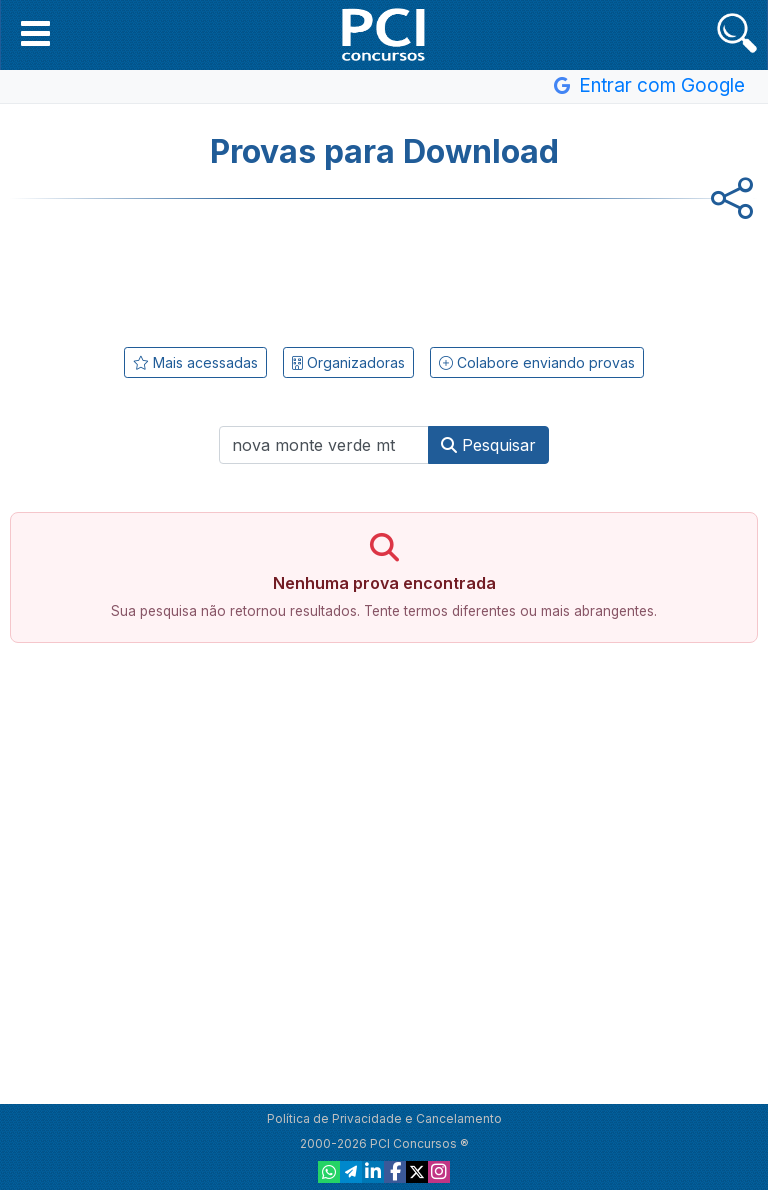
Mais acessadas (195, 362)
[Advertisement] (384, 269)
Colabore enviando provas (537, 362)
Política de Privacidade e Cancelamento (384, 1118)
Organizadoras (348, 362)
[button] (35, 33)
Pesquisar (488, 445)
